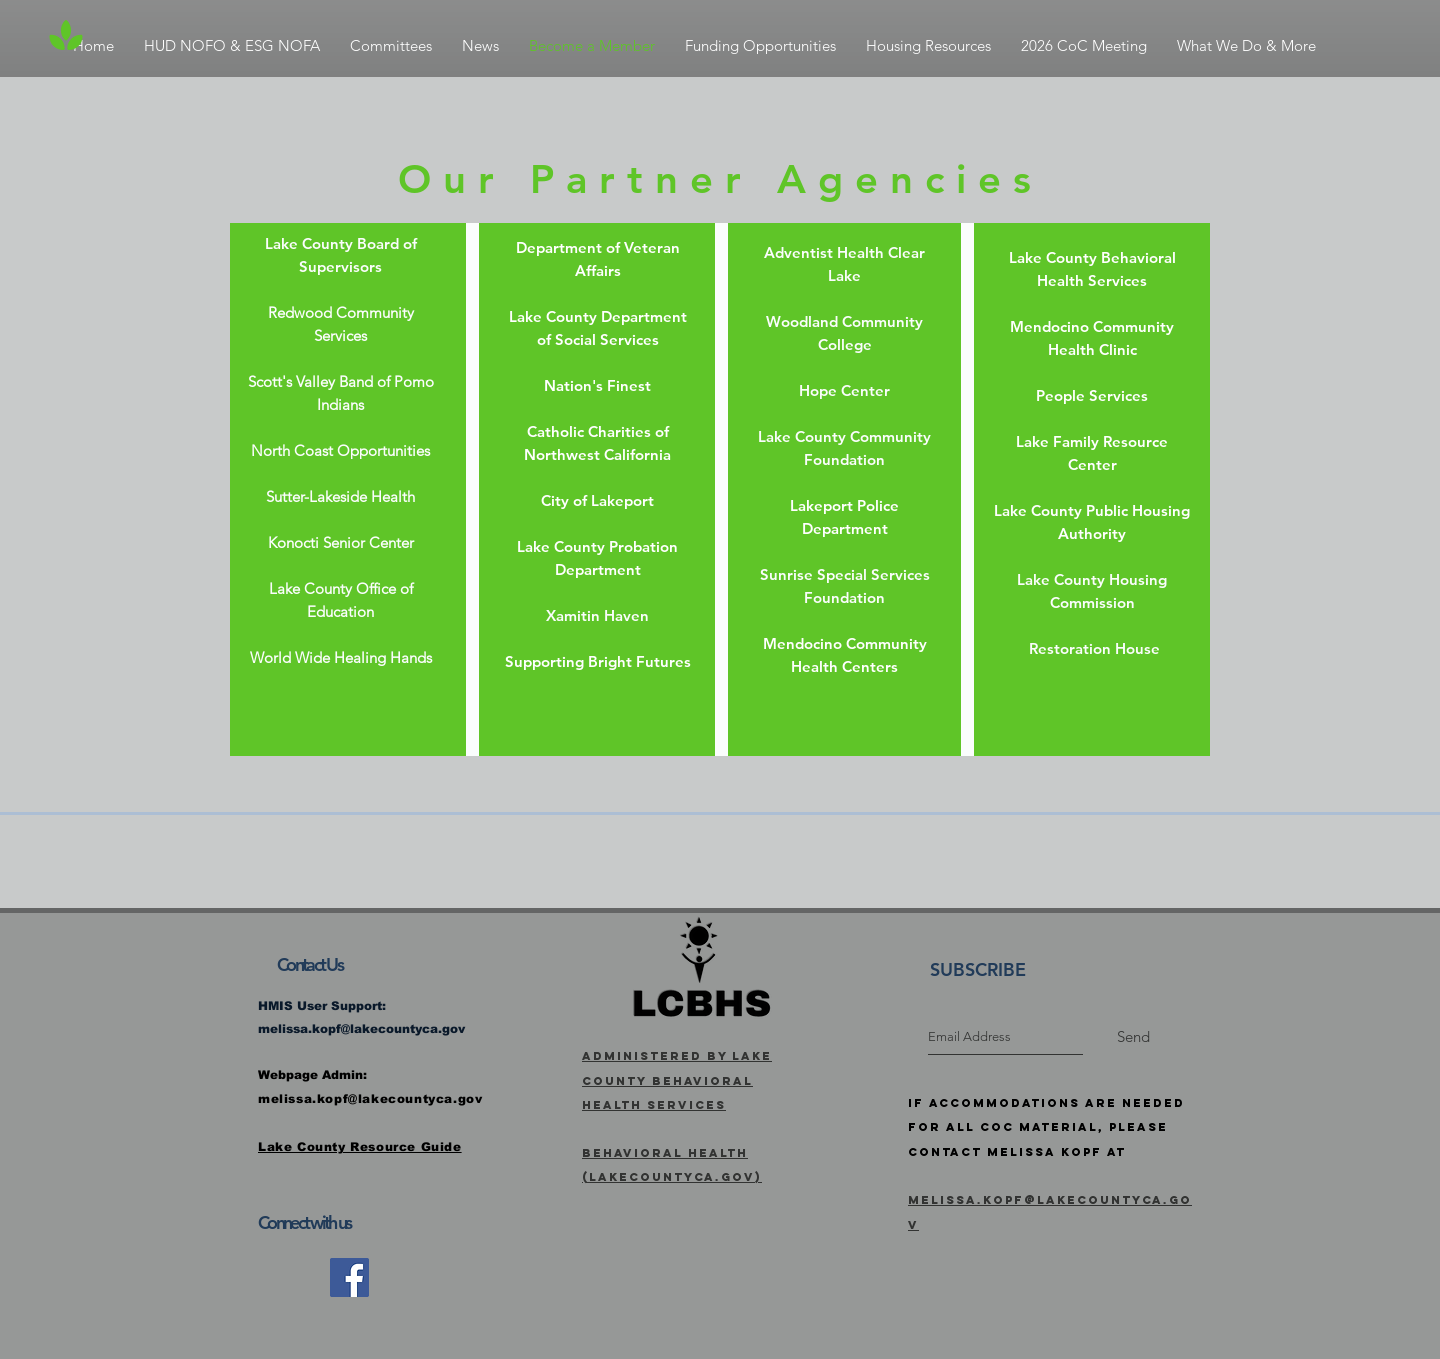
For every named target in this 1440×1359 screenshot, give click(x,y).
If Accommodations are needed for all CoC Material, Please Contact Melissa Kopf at (1046, 1127)
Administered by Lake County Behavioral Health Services (677, 1080)
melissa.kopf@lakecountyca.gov (361, 1029)
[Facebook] (349, 1277)
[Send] (1133, 1037)
